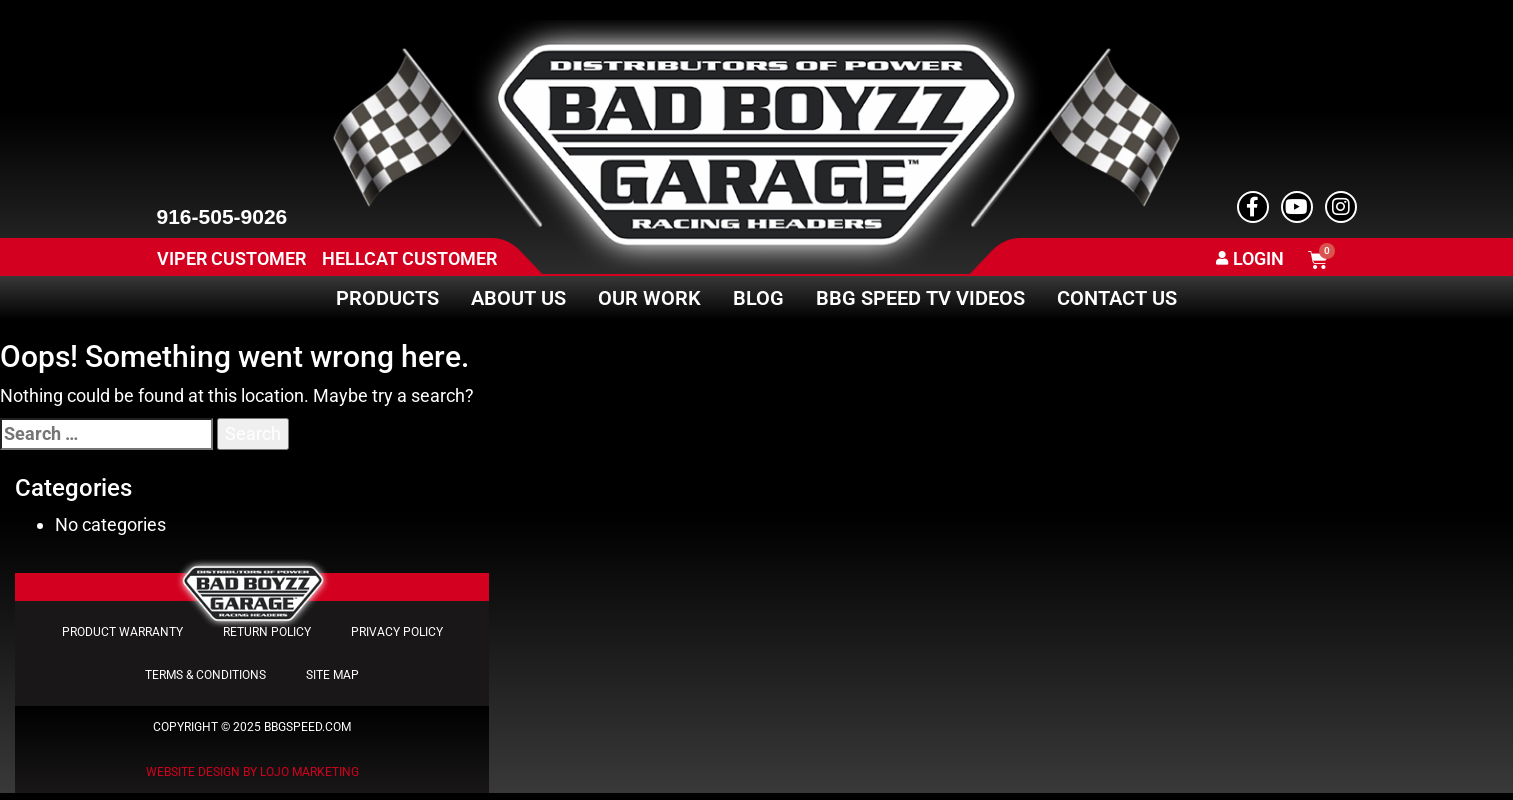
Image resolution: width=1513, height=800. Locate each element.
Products (387, 298)
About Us (518, 298)
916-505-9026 (222, 216)
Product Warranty (122, 634)
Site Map (332, 680)
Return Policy (267, 634)
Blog (758, 298)
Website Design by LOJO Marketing (252, 779)
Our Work (649, 298)
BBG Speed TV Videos (920, 298)
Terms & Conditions (205, 680)
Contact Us (1117, 298)
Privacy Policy (397, 634)
